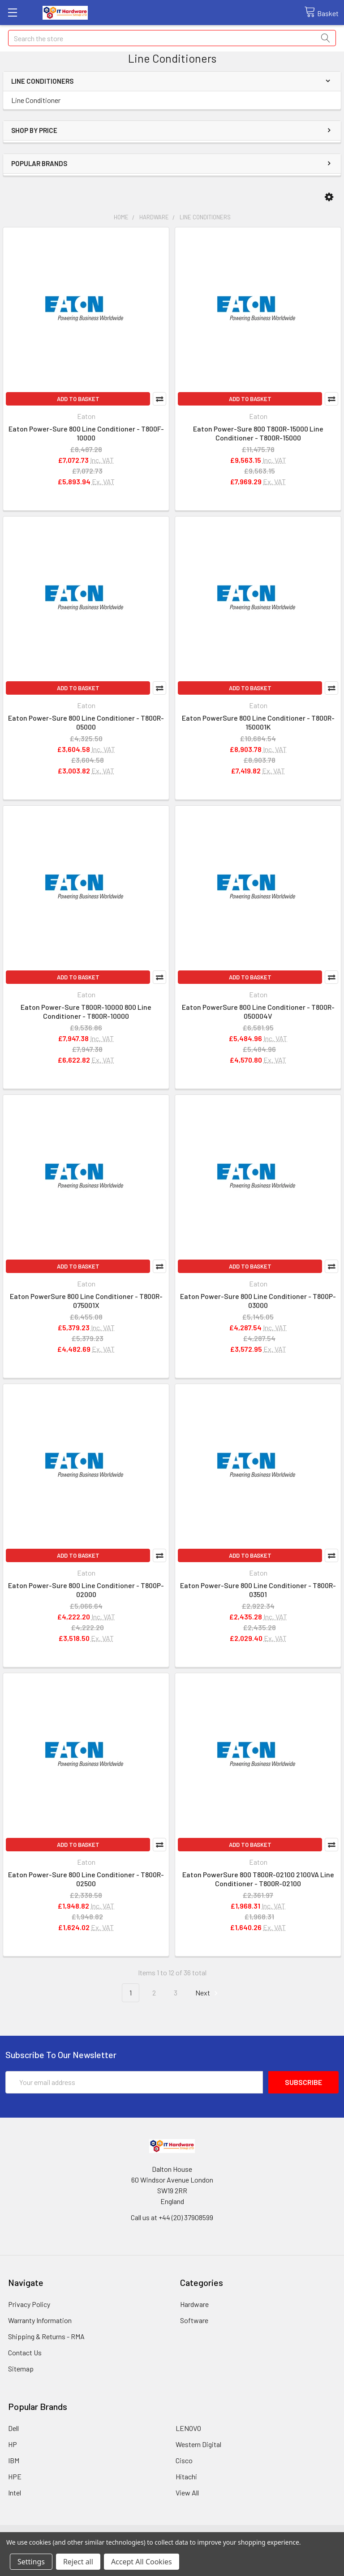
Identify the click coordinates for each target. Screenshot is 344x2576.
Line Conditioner (35, 100)
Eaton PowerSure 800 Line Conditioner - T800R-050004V (258, 1011)
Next (207, 1993)
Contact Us (25, 2352)
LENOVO (188, 2428)
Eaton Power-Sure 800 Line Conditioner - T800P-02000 (86, 1589)
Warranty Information (40, 2320)
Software (194, 2320)
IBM (13, 2460)
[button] (329, 197)
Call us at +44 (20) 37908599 (172, 2217)
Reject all (78, 2562)
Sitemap (21, 2368)
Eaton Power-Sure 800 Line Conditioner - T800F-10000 (86, 433)
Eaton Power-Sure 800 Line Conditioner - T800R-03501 (258, 1589)
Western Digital (198, 2444)
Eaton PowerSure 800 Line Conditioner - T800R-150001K (258, 722)
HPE (15, 2476)
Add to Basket (78, 398)
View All (187, 2492)
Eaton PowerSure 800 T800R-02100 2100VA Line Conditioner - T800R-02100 (258, 1879)
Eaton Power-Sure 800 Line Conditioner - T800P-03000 (258, 1300)
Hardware (194, 2304)
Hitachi (186, 2476)
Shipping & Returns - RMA (46, 2336)
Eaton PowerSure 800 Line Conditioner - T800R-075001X (86, 1300)
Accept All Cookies (141, 2562)
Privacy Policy (29, 2304)
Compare (159, 399)
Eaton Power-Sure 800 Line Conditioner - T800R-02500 (86, 1879)
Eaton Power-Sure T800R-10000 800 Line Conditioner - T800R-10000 (86, 1011)
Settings (31, 2562)
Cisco (184, 2460)
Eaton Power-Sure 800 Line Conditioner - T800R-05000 (86, 722)
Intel (14, 2492)
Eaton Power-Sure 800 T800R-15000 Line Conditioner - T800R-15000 (258, 433)
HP (12, 2444)
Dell (13, 2428)
